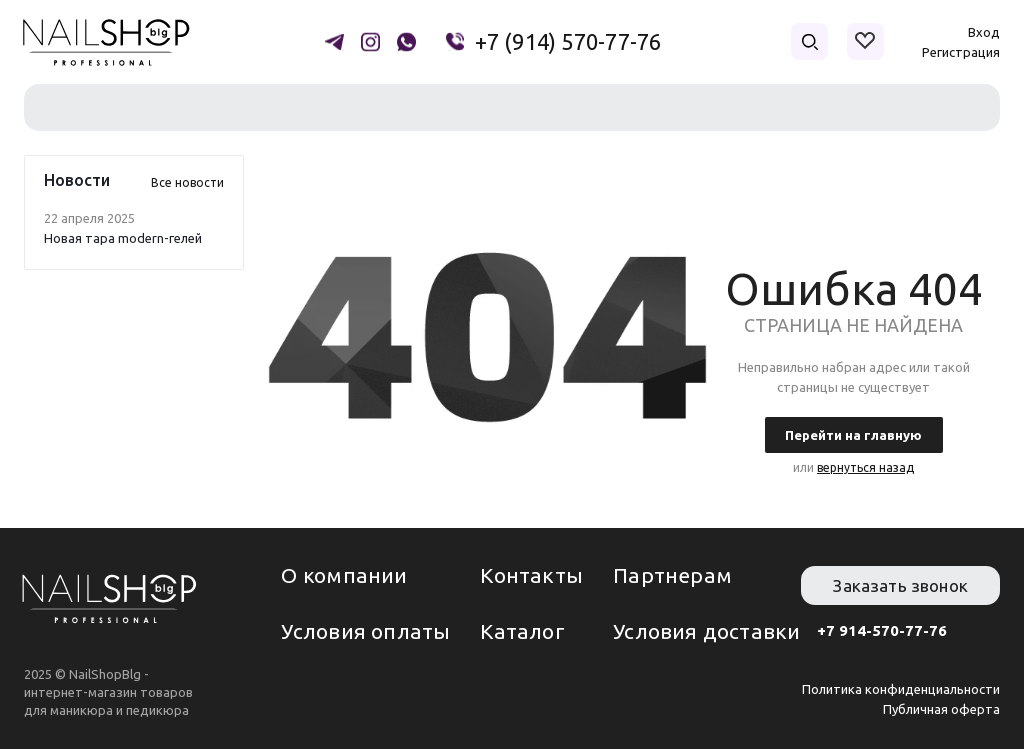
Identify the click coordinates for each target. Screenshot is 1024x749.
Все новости (187, 182)
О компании (344, 575)
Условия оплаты (365, 631)
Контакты (531, 575)
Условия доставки (706, 631)
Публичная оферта (941, 709)
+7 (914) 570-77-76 (568, 42)
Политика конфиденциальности (901, 689)
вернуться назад (865, 467)
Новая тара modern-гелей (123, 238)
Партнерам (672, 575)
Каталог (522, 631)
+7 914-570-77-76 (882, 630)
